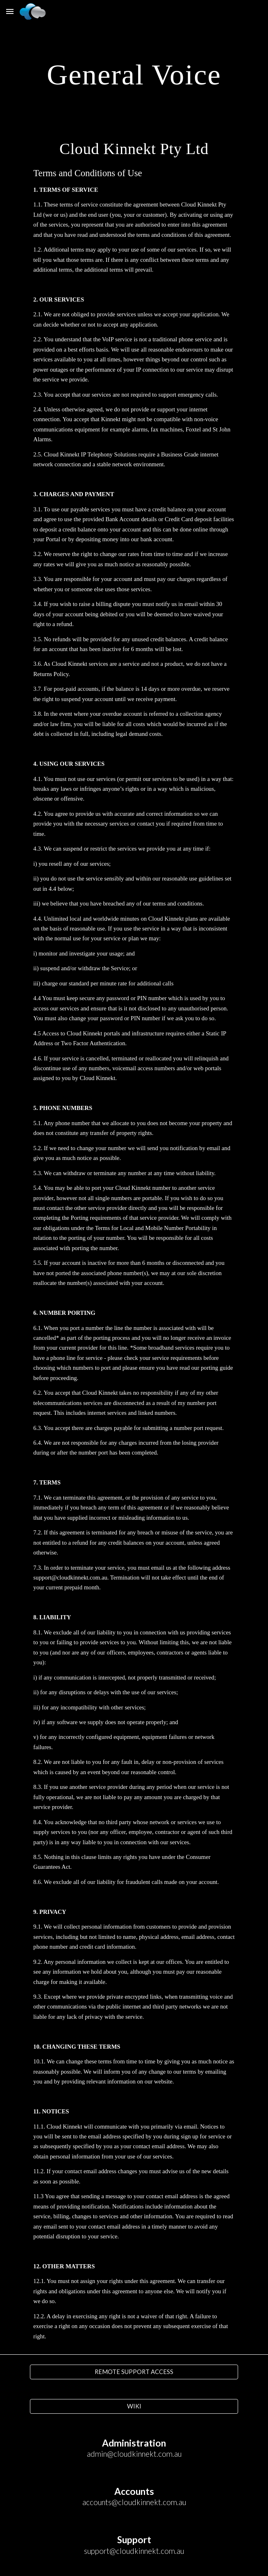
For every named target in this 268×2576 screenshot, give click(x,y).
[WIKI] (133, 2406)
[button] (10, 11)
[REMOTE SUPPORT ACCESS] (133, 2371)
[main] (134, 74)
